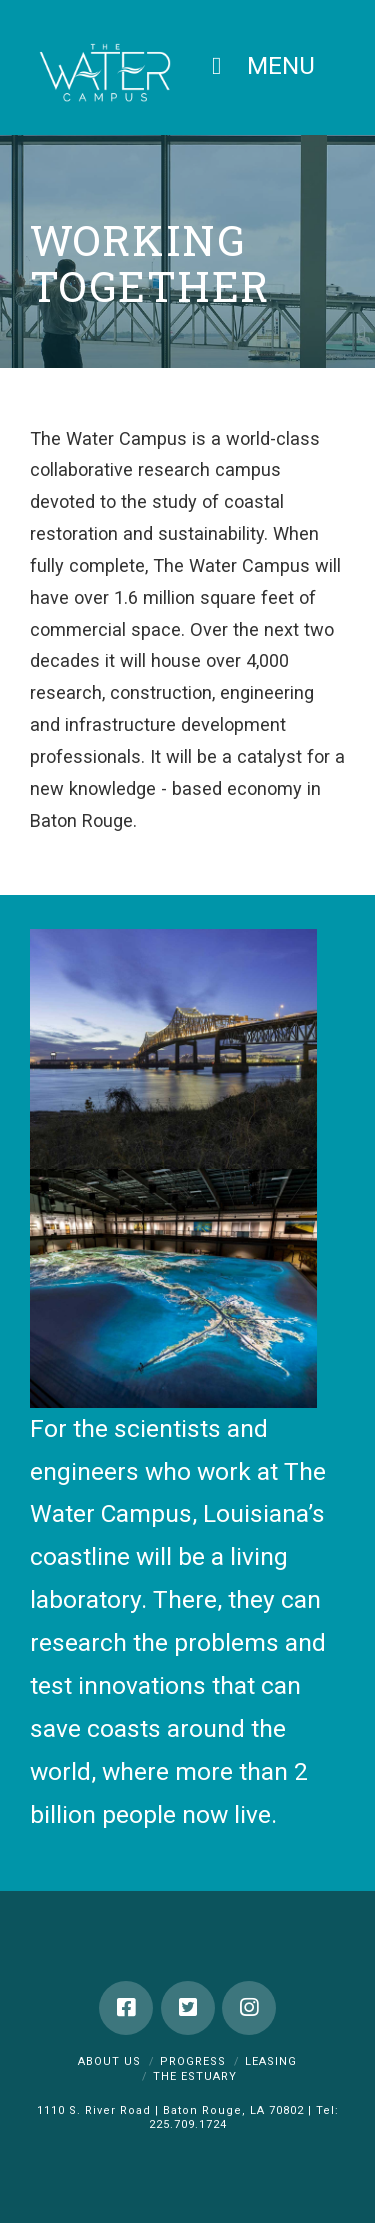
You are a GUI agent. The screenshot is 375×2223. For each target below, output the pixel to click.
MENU (257, 65)
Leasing (271, 2061)
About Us (109, 2061)
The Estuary (195, 2076)
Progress (193, 2061)
